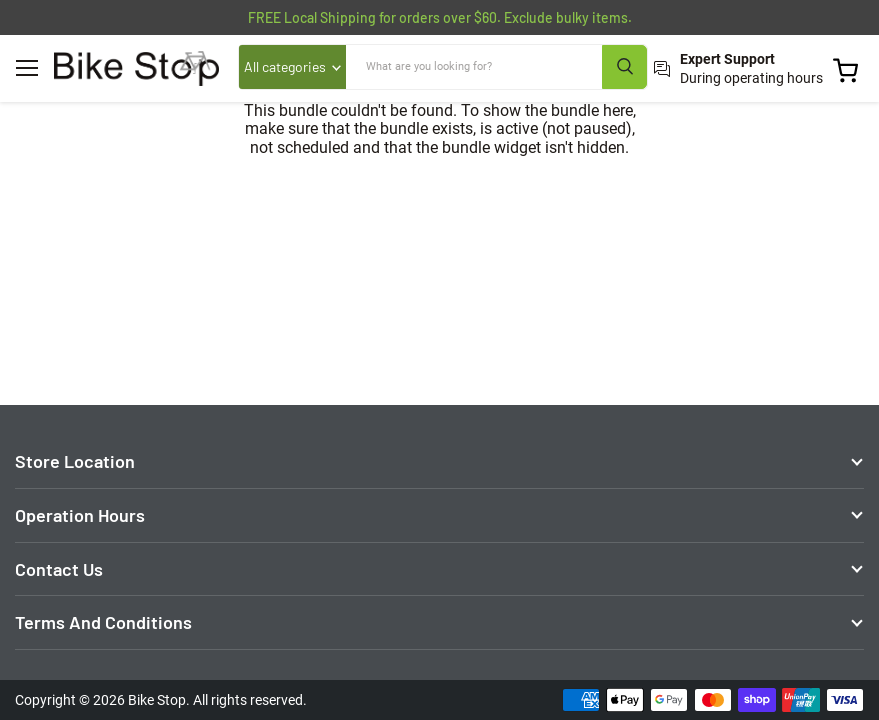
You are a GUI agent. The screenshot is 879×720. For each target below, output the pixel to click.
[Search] (474, 67)
